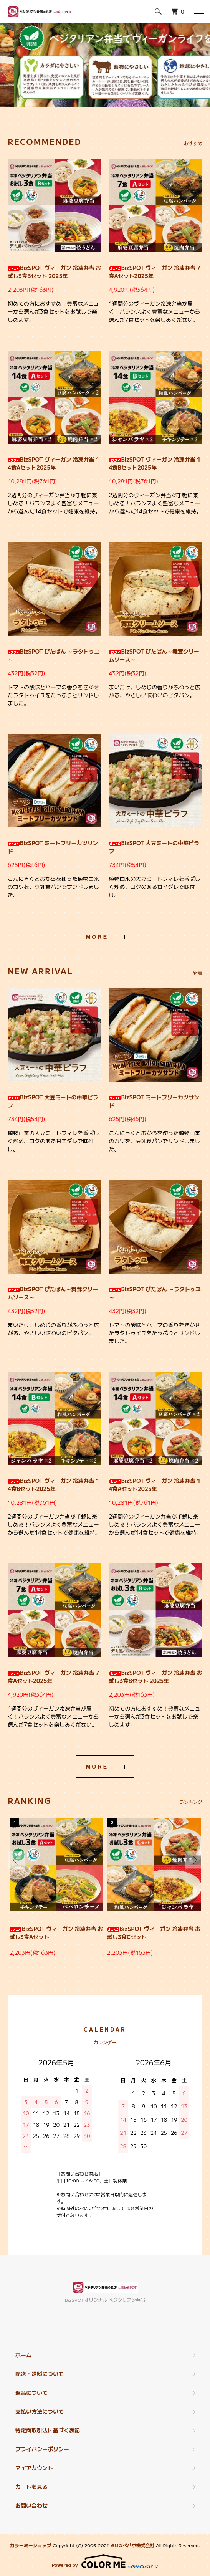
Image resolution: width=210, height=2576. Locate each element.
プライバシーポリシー (42, 2449)
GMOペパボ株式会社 (133, 2545)
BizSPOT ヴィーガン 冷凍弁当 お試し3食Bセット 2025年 (54, 272)
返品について (31, 2392)
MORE (97, 937)
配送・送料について (39, 2373)
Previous (16, 1860)
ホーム (23, 2355)
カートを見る (31, 2486)
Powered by (105, 2561)
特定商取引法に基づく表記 (47, 2430)
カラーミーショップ (30, 2545)
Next (193, 1860)
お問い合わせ (31, 2505)
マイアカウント (34, 2468)
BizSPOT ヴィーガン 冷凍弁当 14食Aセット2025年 (53, 463)
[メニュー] (198, 11)
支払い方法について (39, 2411)
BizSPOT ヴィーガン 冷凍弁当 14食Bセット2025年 (154, 463)
